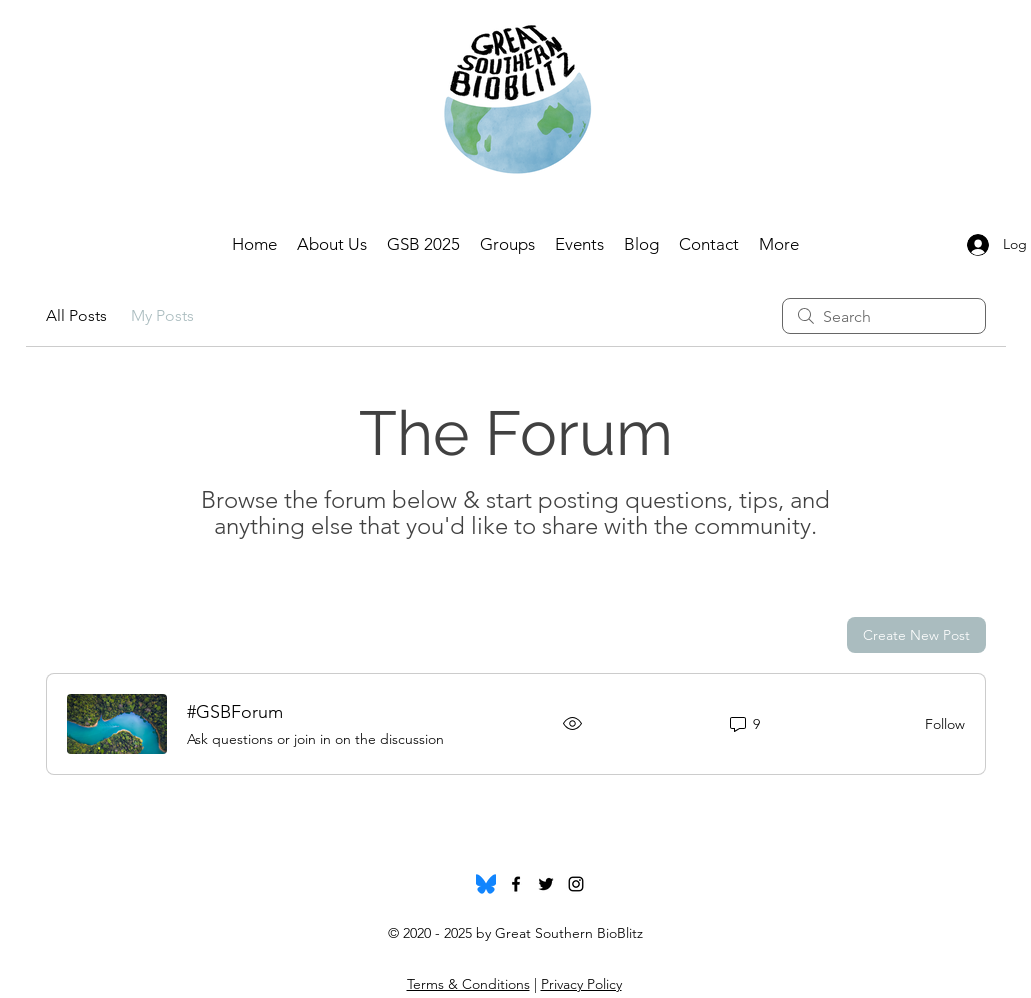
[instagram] (576, 884)
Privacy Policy (581, 984)
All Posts (76, 315)
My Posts (162, 315)
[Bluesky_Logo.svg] (486, 884)
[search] (884, 316)
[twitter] (546, 884)
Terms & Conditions (468, 984)
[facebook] (516, 884)
